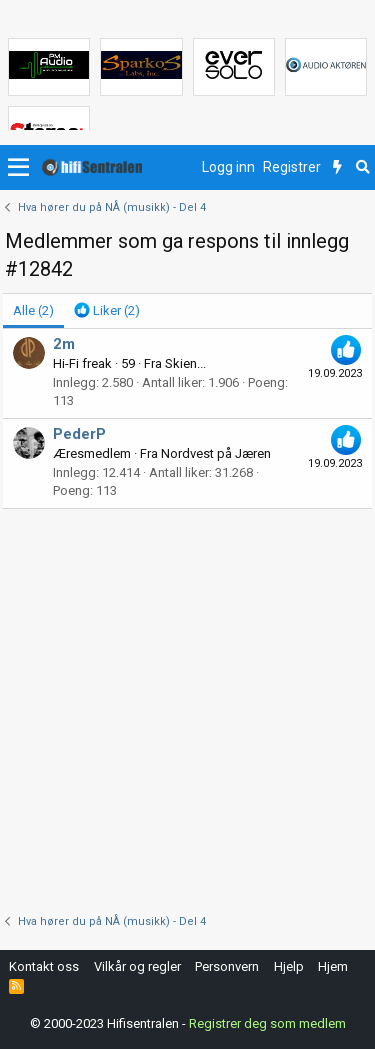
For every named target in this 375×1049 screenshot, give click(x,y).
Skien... (185, 363)
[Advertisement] (187, 706)
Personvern (227, 966)
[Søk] (362, 168)
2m (64, 344)
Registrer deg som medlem (267, 1023)
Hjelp (289, 966)
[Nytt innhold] (337, 168)
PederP (79, 434)
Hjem (333, 966)
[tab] (107, 311)
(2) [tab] (33, 310)
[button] (18, 168)
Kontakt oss (44, 966)
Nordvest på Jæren (216, 453)
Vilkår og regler (137, 966)
